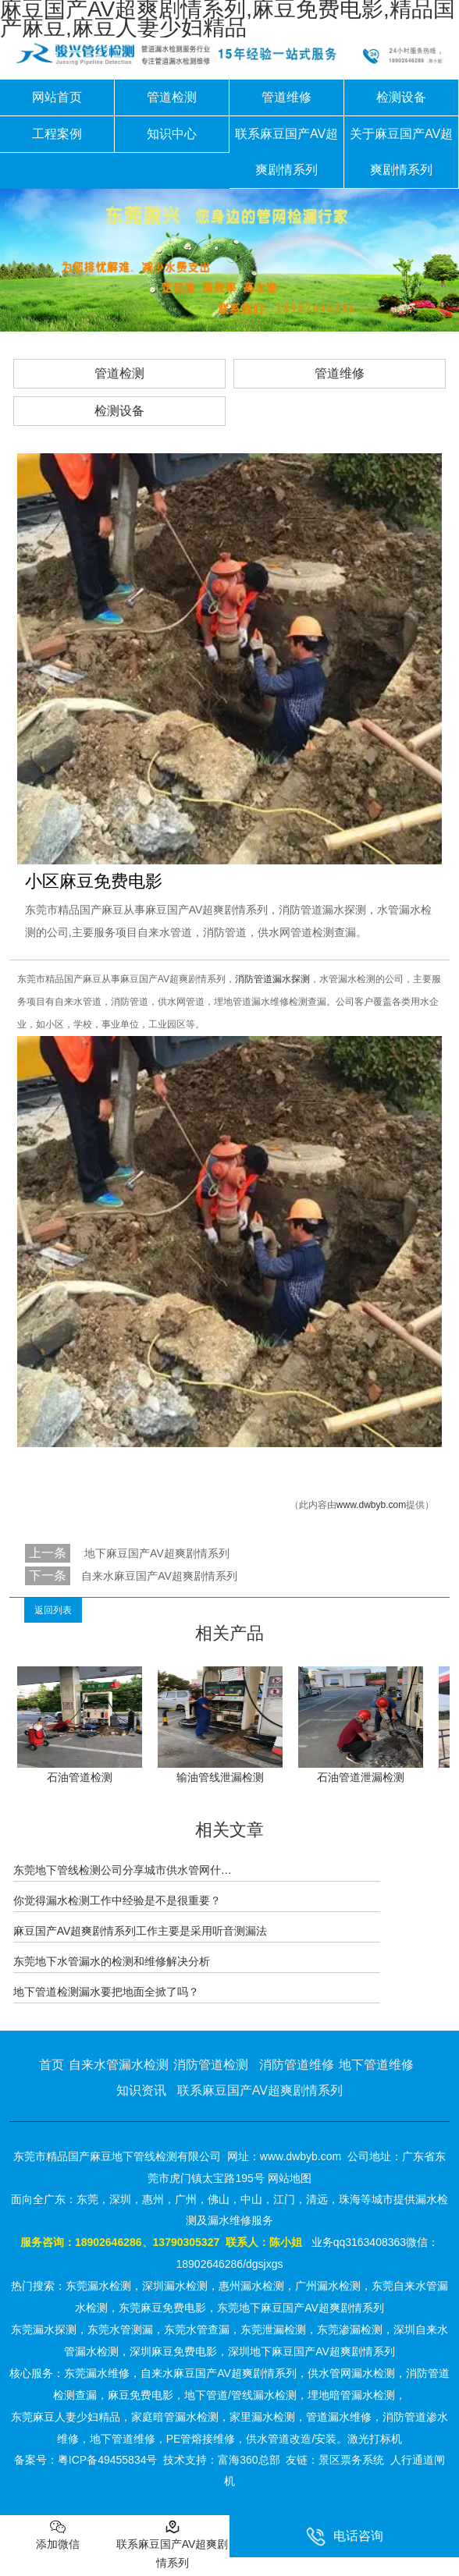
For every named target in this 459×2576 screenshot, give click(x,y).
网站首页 (57, 97)
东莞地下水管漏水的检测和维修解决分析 (111, 1961)
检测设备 (401, 97)
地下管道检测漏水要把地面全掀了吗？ (106, 1991)
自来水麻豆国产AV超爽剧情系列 (159, 1576)
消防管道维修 (296, 2064)
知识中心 (172, 133)
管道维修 (286, 97)
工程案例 (57, 133)
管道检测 (172, 97)
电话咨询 (344, 2536)
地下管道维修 (376, 2064)
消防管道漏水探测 (272, 979)
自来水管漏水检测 (119, 2064)
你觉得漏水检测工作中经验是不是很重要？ (117, 1900)
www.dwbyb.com (371, 1504)
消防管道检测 (210, 2064)
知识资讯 (141, 2090)
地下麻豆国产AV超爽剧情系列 (155, 1553)
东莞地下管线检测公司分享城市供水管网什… (122, 1870)
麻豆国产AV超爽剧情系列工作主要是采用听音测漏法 (140, 1931)
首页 (51, 2064)
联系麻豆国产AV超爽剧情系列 (286, 151)
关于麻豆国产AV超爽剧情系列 (401, 151)
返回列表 (53, 1610)
